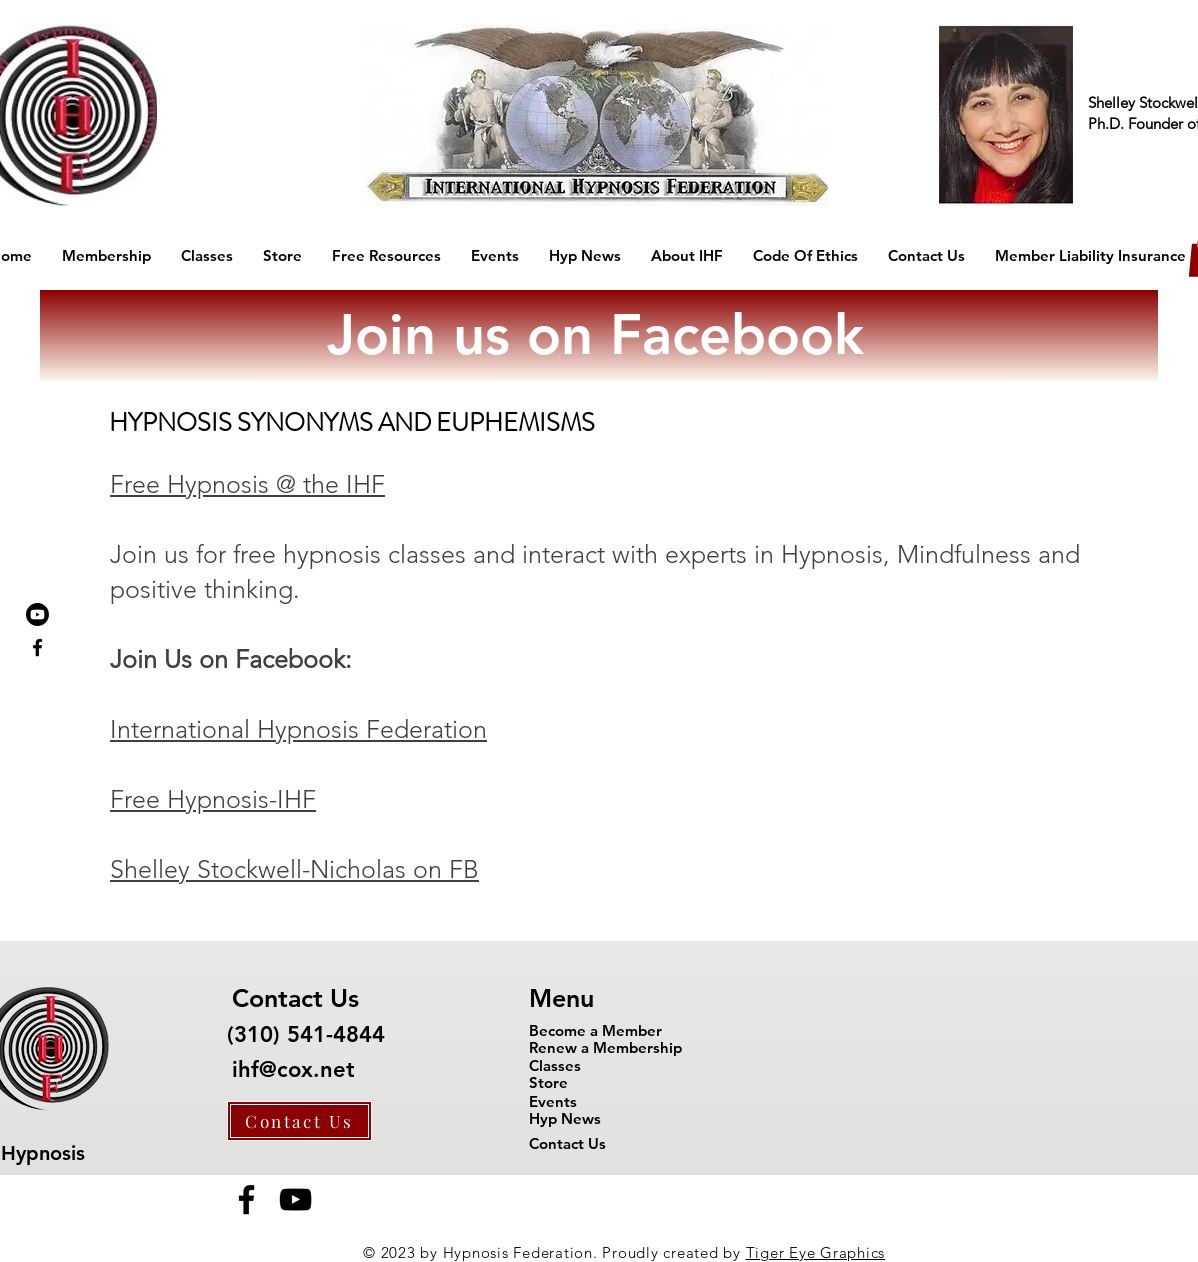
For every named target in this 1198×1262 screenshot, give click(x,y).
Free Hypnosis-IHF (213, 799)
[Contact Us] (299, 1121)
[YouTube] (295, 1199)
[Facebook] (246, 1199)
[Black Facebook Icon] (37, 647)
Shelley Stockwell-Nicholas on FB (294, 869)
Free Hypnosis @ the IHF (247, 484)
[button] (106, 256)
